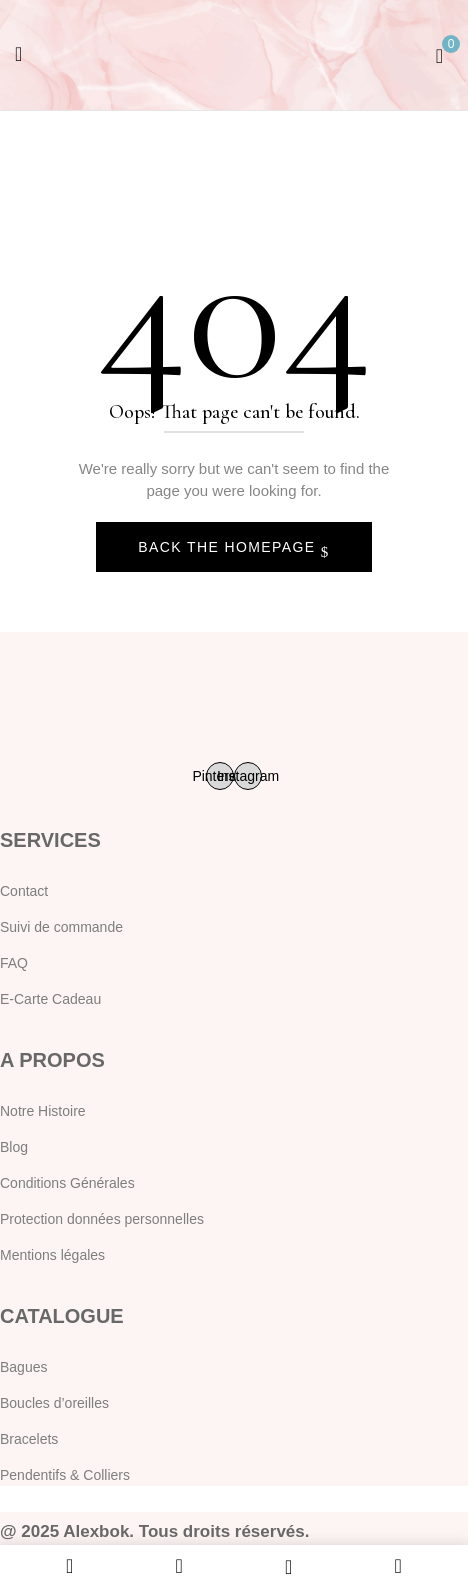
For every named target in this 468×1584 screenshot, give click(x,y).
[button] (439, 54)
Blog (14, 1147)
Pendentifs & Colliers (65, 1475)
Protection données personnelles (102, 1219)
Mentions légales (52, 1255)
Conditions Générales (67, 1183)
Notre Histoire (43, 1111)
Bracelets (29, 1439)
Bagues (23, 1367)
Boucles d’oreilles (54, 1403)
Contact (24, 891)
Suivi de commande (61, 927)
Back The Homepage (229, 547)
